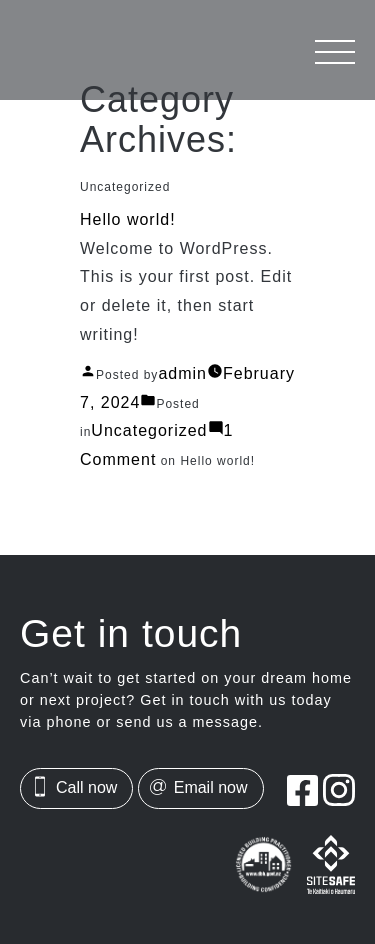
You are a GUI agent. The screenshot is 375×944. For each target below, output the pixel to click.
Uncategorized (154, 431)
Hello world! (127, 218)
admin (183, 373)
